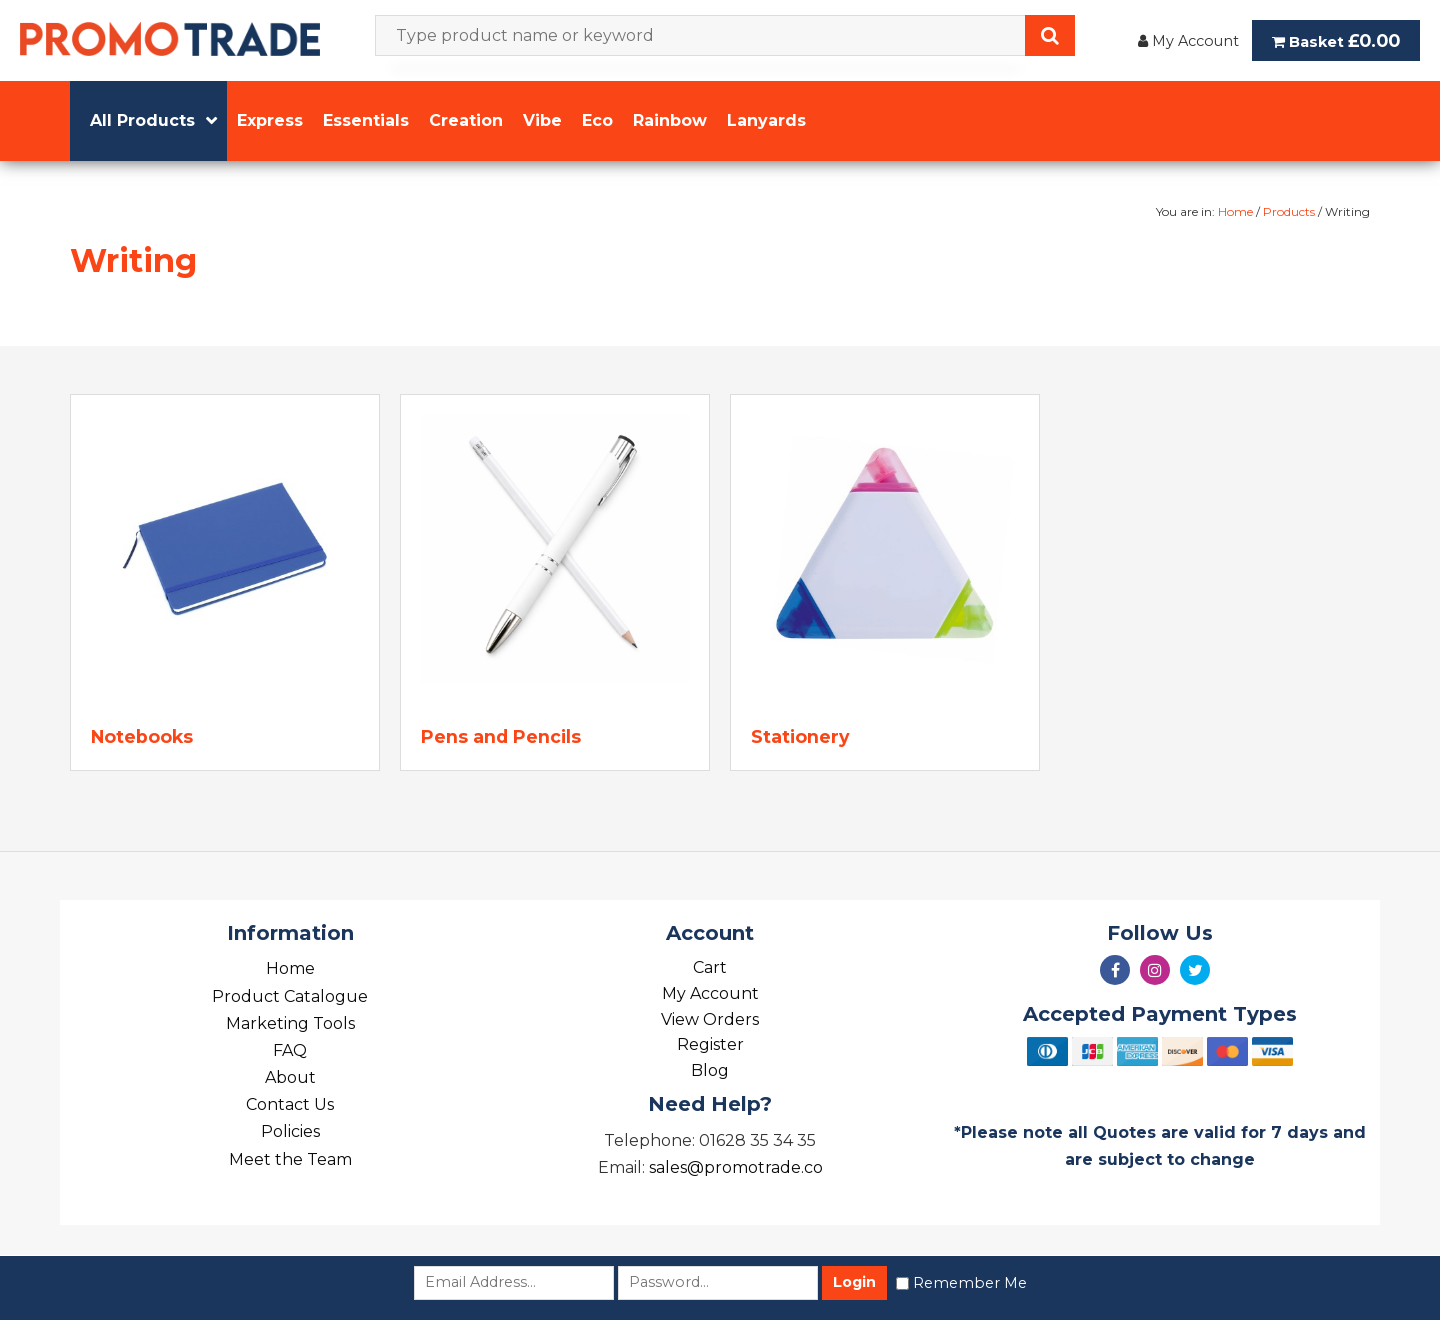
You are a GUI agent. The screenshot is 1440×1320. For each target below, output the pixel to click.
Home (1235, 211)
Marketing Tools (290, 1023)
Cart (710, 967)
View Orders (710, 1019)
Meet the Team (290, 1159)
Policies (290, 1131)
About (290, 1077)
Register (710, 1044)
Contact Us (290, 1104)
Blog (710, 1070)
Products (1289, 211)
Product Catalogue (290, 996)
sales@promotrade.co (736, 1167)
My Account (1188, 41)
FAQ (290, 1050)
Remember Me (970, 1283)
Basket (1336, 40)
